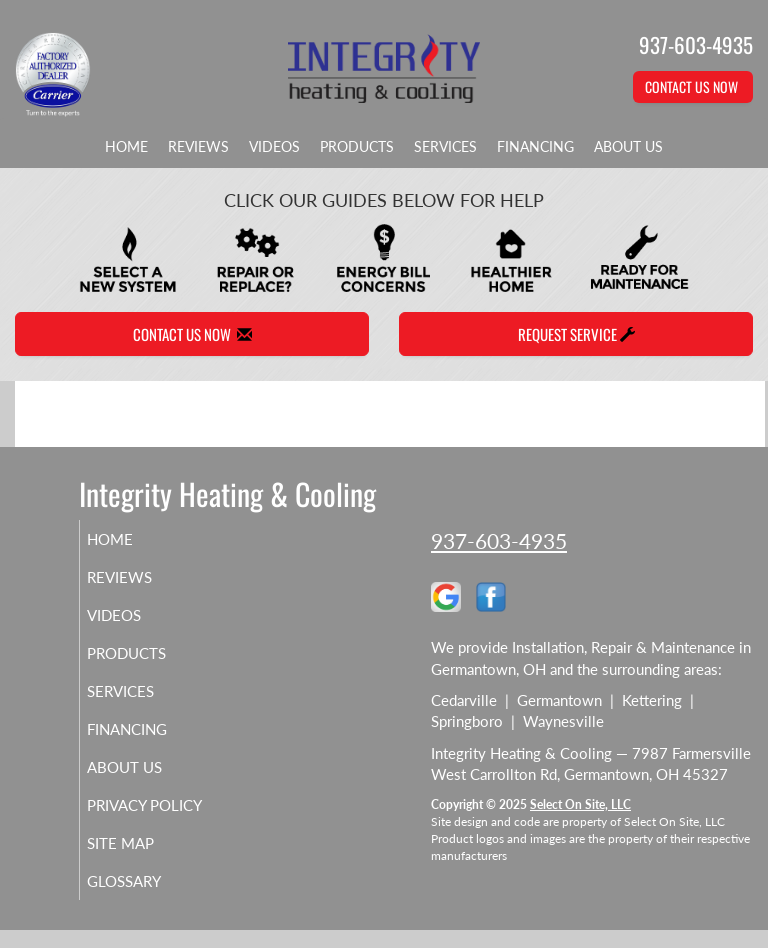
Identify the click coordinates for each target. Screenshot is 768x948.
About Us (628, 147)
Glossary (147, 899)
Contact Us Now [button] (693, 86)
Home (126, 147)
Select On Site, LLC (580, 804)
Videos (274, 147)
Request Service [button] (576, 334)
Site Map (143, 861)
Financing (535, 147)
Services (445, 147)
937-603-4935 (499, 540)
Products (357, 147)
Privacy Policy (139, 814)
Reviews (198, 147)
